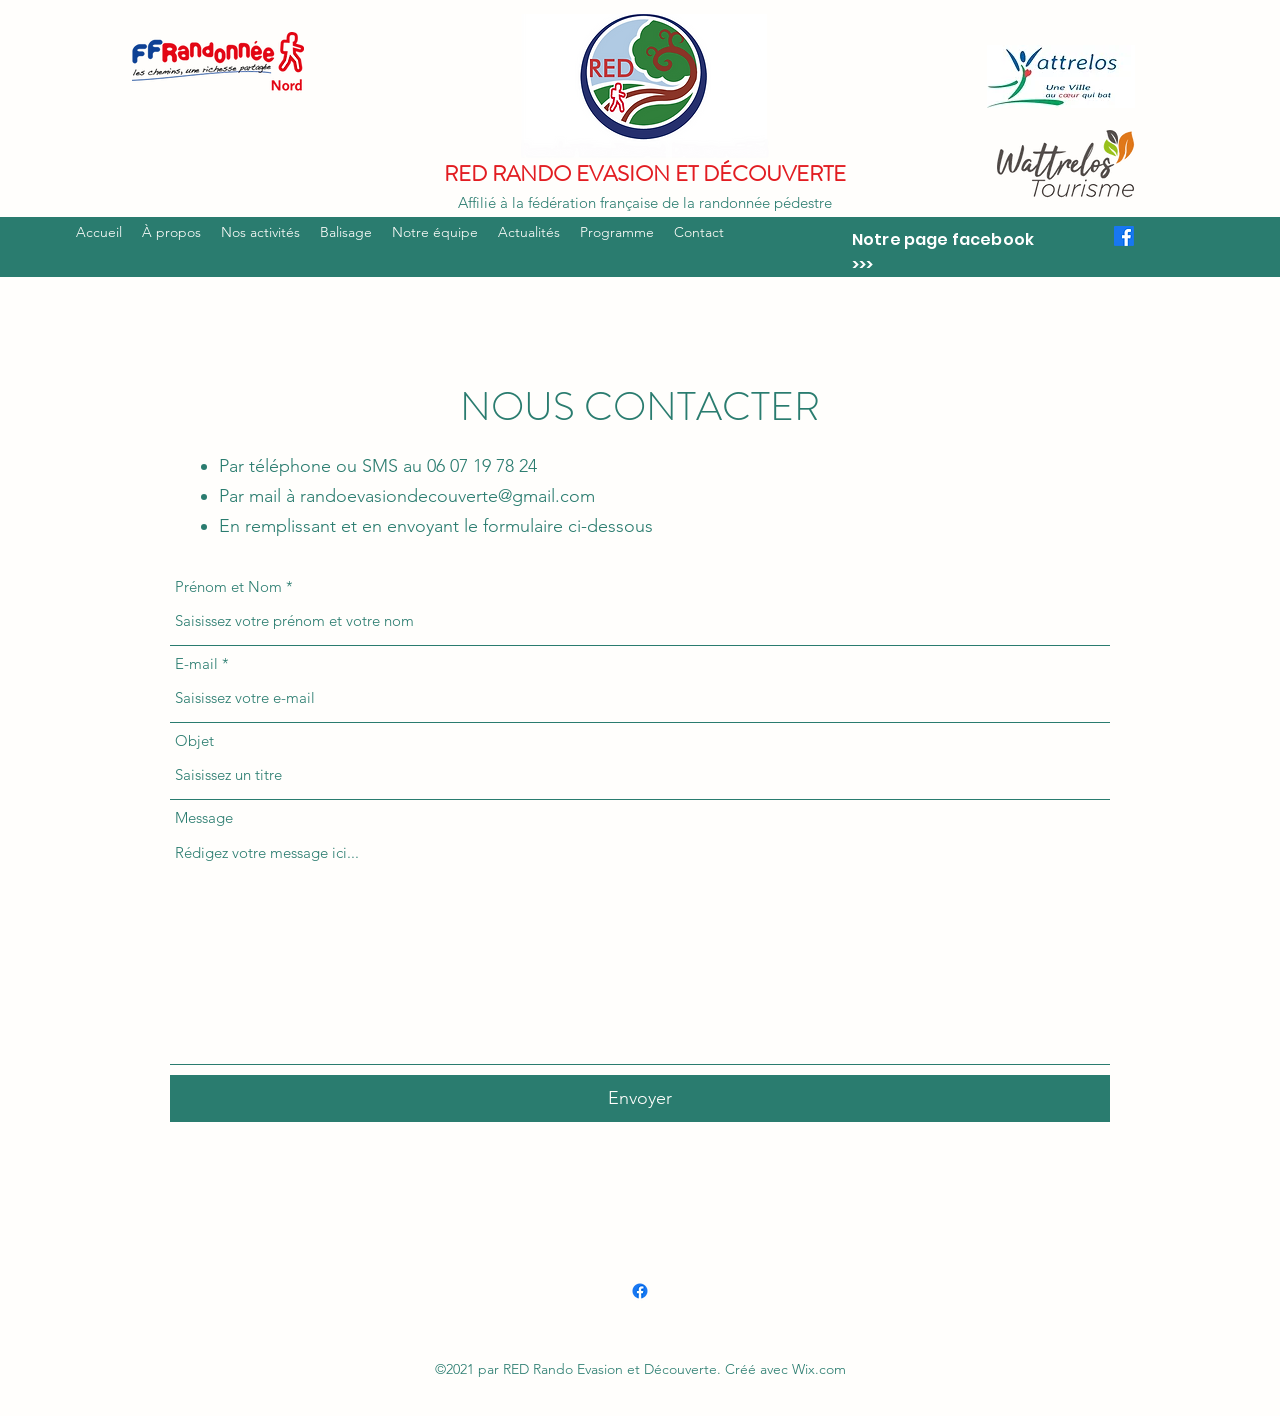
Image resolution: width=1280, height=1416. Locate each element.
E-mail (196, 663)
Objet (194, 740)
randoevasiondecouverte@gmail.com (447, 496)
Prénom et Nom (228, 586)
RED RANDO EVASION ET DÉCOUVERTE (645, 173)
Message (204, 817)
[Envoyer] (640, 1098)
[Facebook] (1124, 236)
